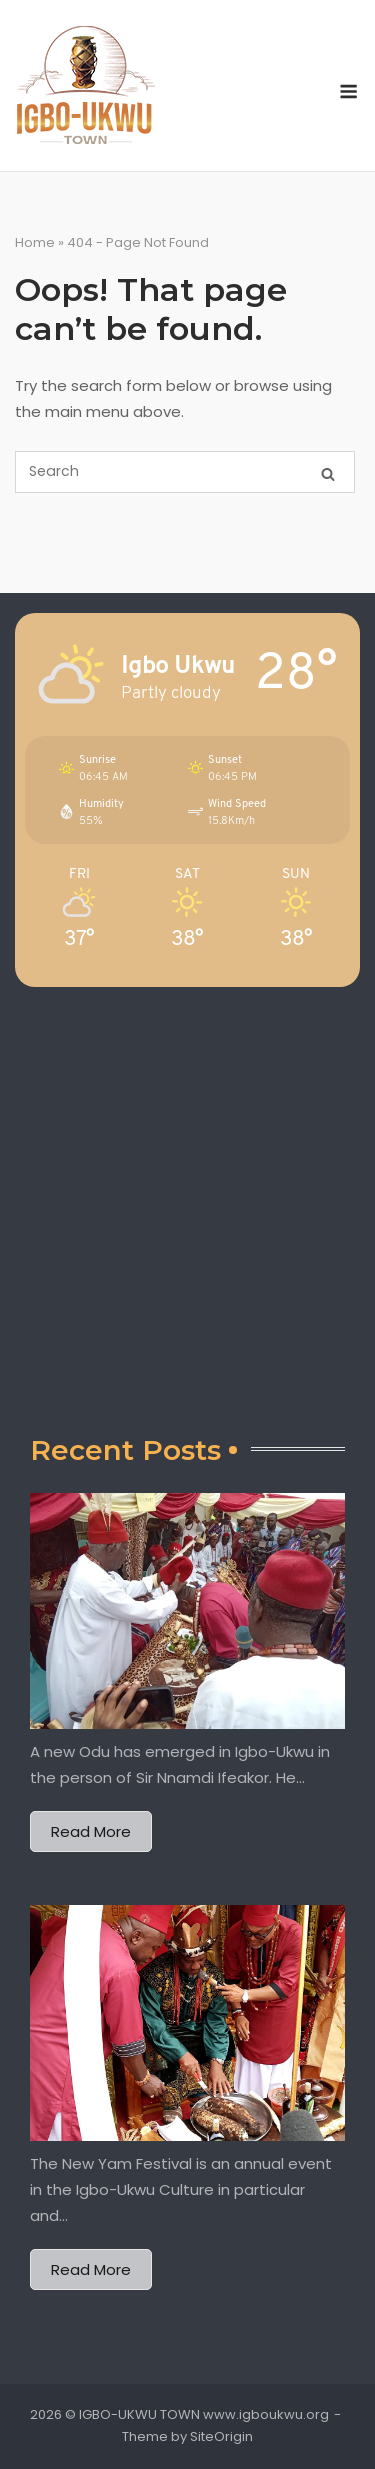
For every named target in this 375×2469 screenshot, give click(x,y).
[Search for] (185, 472)
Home (35, 242)
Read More (91, 1831)
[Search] (328, 472)
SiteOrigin (221, 2436)
